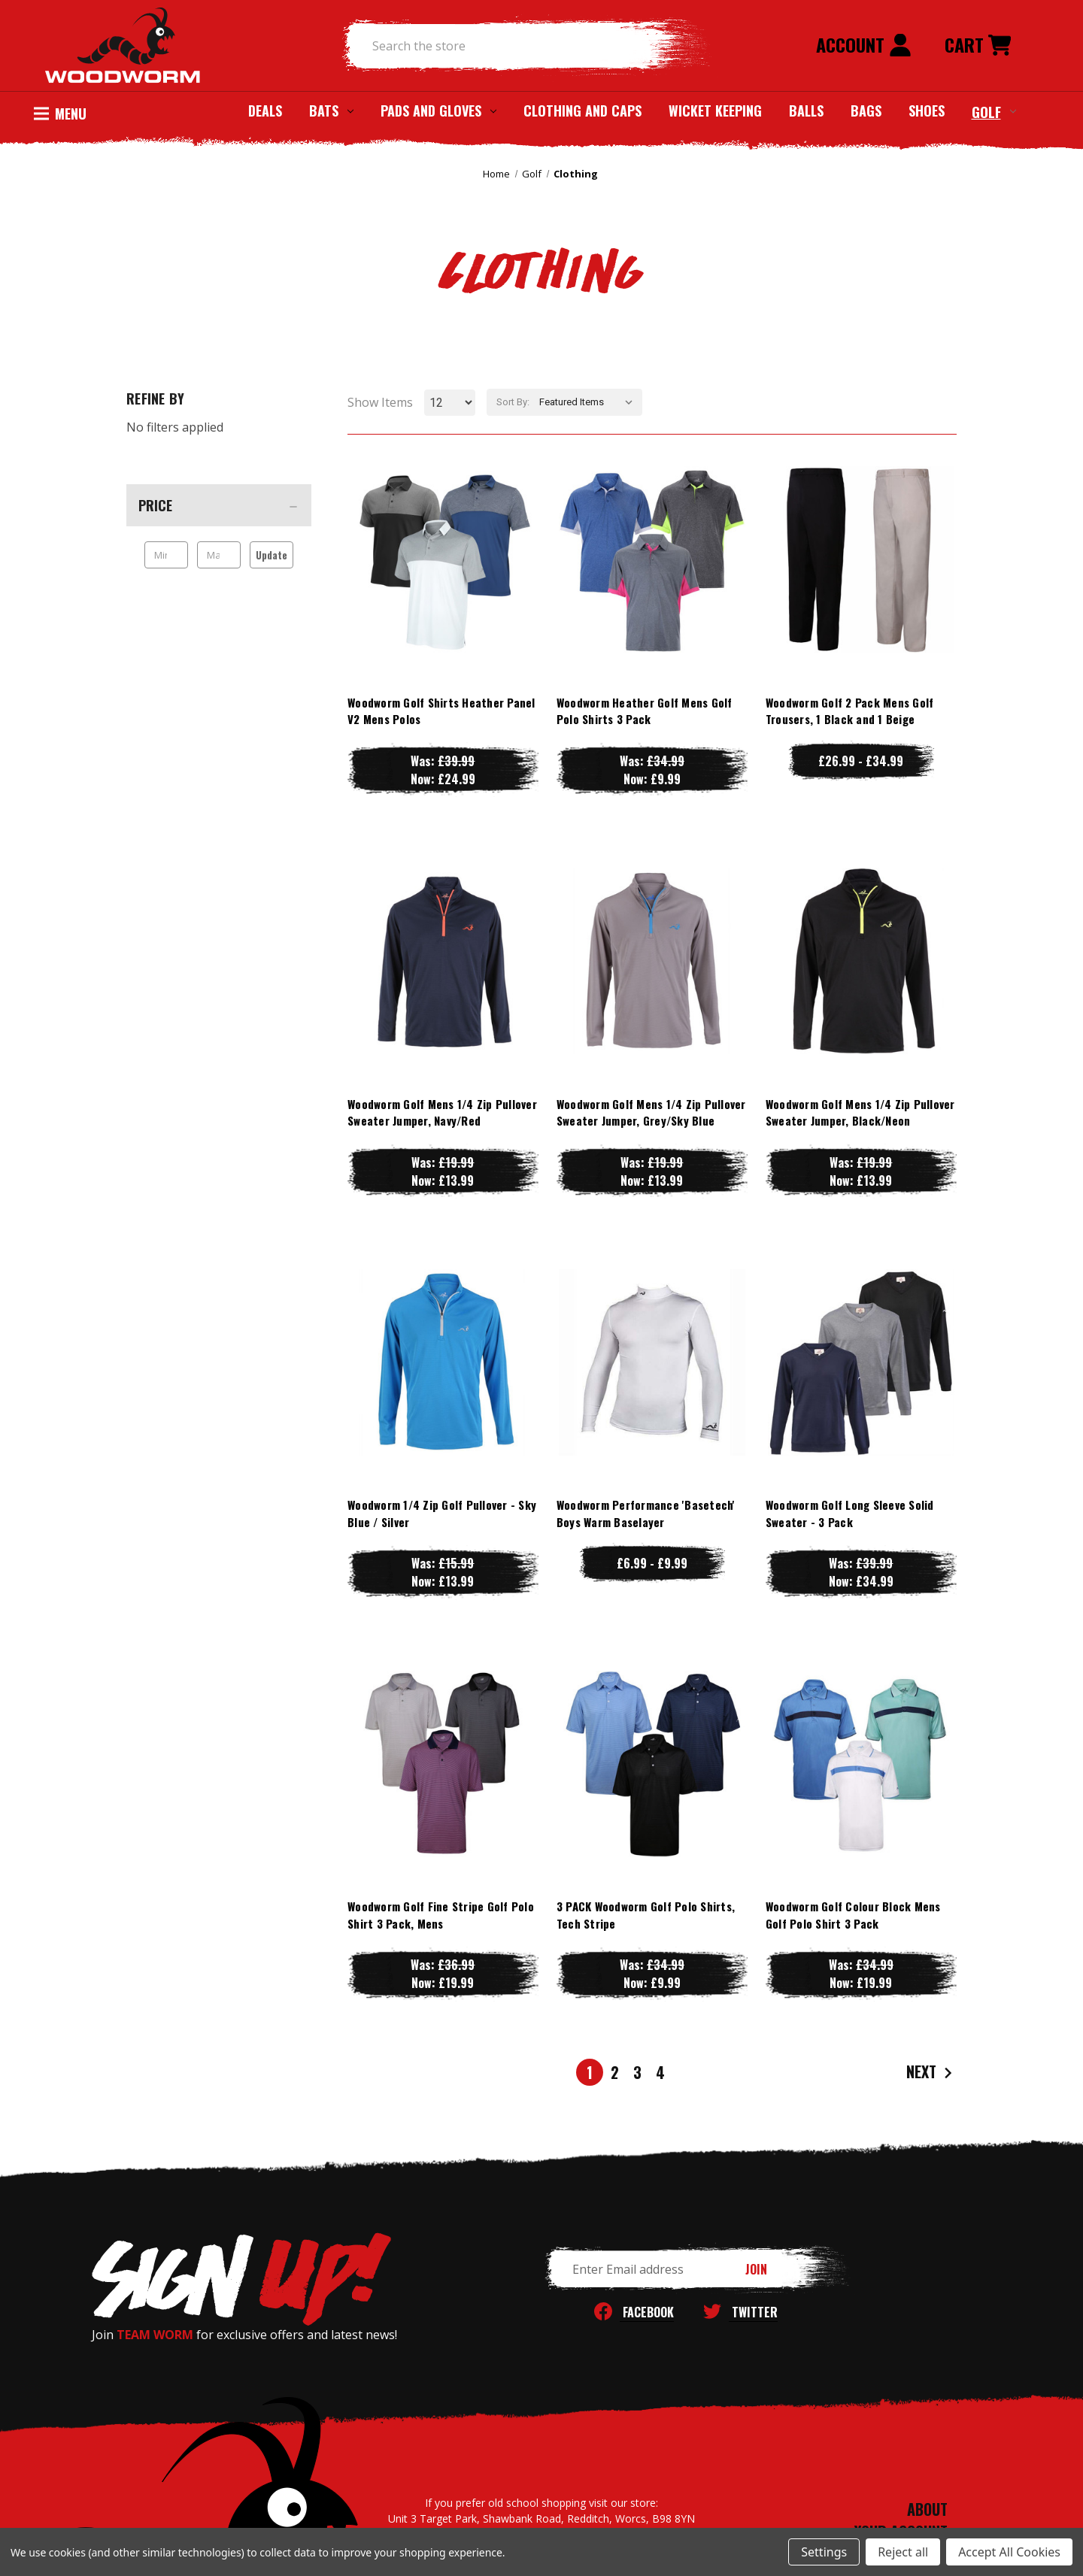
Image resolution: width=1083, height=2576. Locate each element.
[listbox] (589, 402)
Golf (994, 111)
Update (271, 554)
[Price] (218, 505)
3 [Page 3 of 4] (637, 2072)
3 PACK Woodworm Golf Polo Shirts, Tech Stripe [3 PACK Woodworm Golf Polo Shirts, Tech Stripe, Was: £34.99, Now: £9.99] (646, 1915)
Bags (866, 110)
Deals (265, 110)
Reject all (903, 2552)
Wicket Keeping (715, 110)
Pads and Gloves (438, 110)
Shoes (927, 110)
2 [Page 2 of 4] (615, 2072)
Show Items (380, 402)
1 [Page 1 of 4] (590, 2072)
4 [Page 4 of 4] (660, 2072)
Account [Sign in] (864, 44)
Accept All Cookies (1009, 2552)
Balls (806, 110)
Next (931, 2072)
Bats (331, 110)
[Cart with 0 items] (978, 46)
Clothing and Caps (582, 110)
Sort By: (512, 402)
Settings (824, 2552)
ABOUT (927, 2509)
